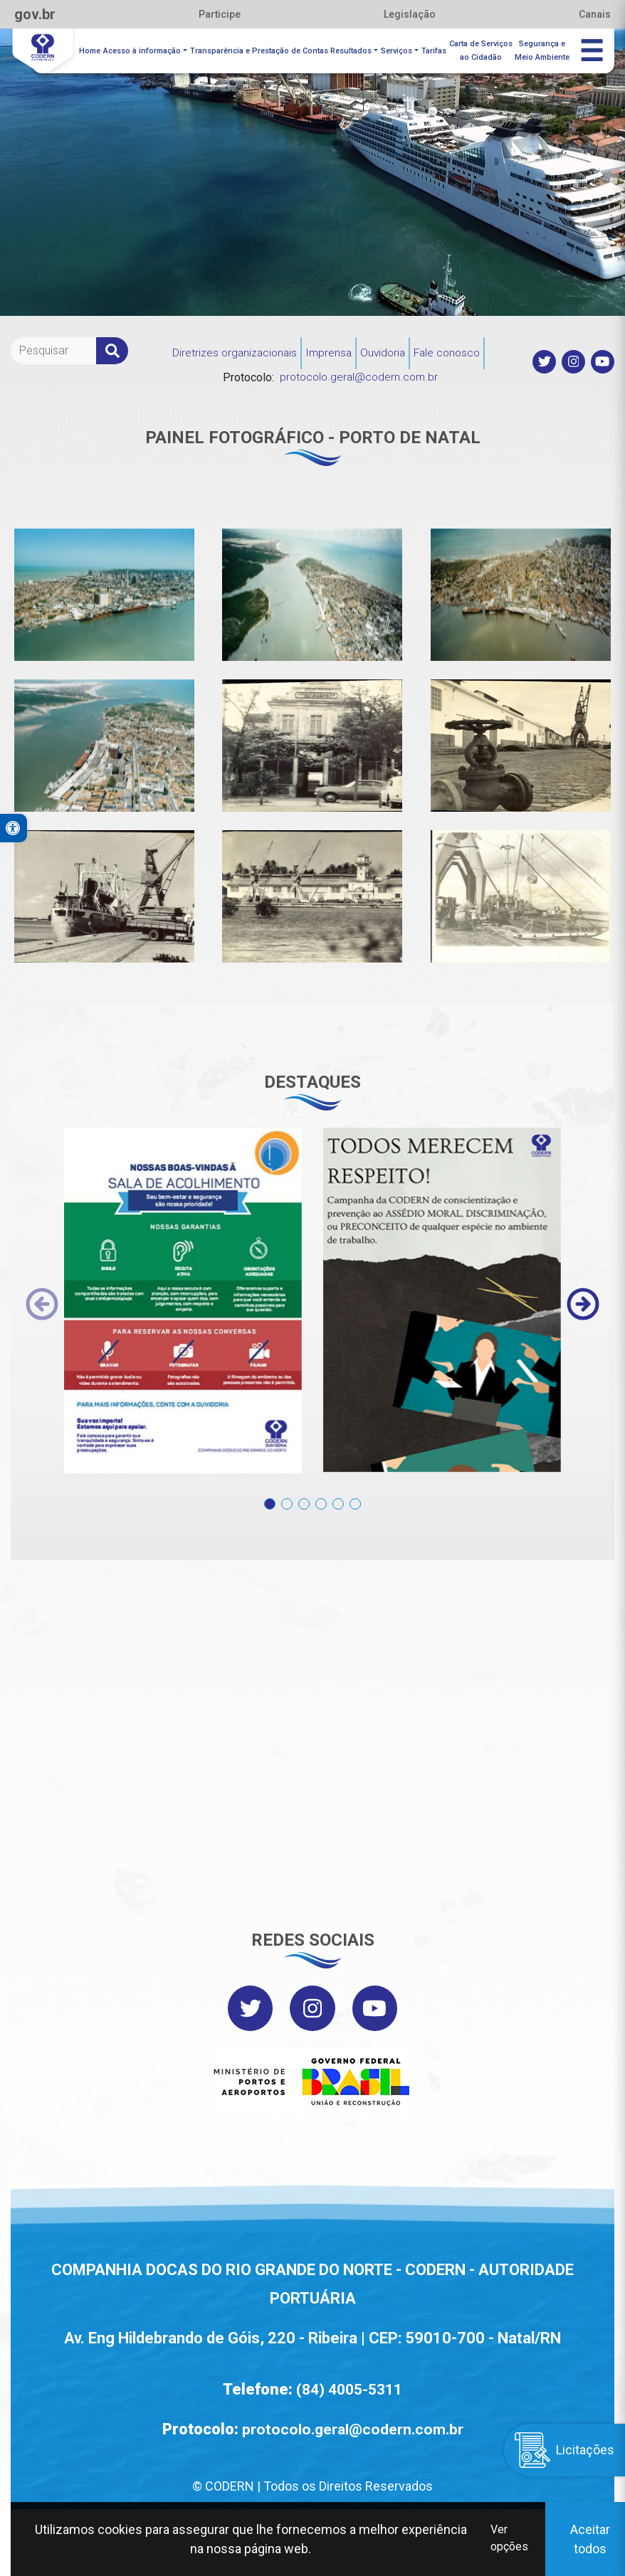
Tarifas (434, 49)
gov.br (35, 14)
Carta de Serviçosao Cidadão (481, 49)
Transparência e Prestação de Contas (261, 49)
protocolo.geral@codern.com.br (359, 375)
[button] (269, 1494)
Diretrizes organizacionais (231, 350)
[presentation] (42, 1301)
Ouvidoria (383, 350)
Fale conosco (450, 350)
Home (92, 49)
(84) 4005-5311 (349, 2388)
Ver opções (508, 2538)
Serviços (398, 49)
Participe (220, 14)
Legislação (410, 14)
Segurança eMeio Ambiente (542, 49)
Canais (595, 14)
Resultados (353, 49)
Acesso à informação (144, 49)
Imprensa (328, 350)
